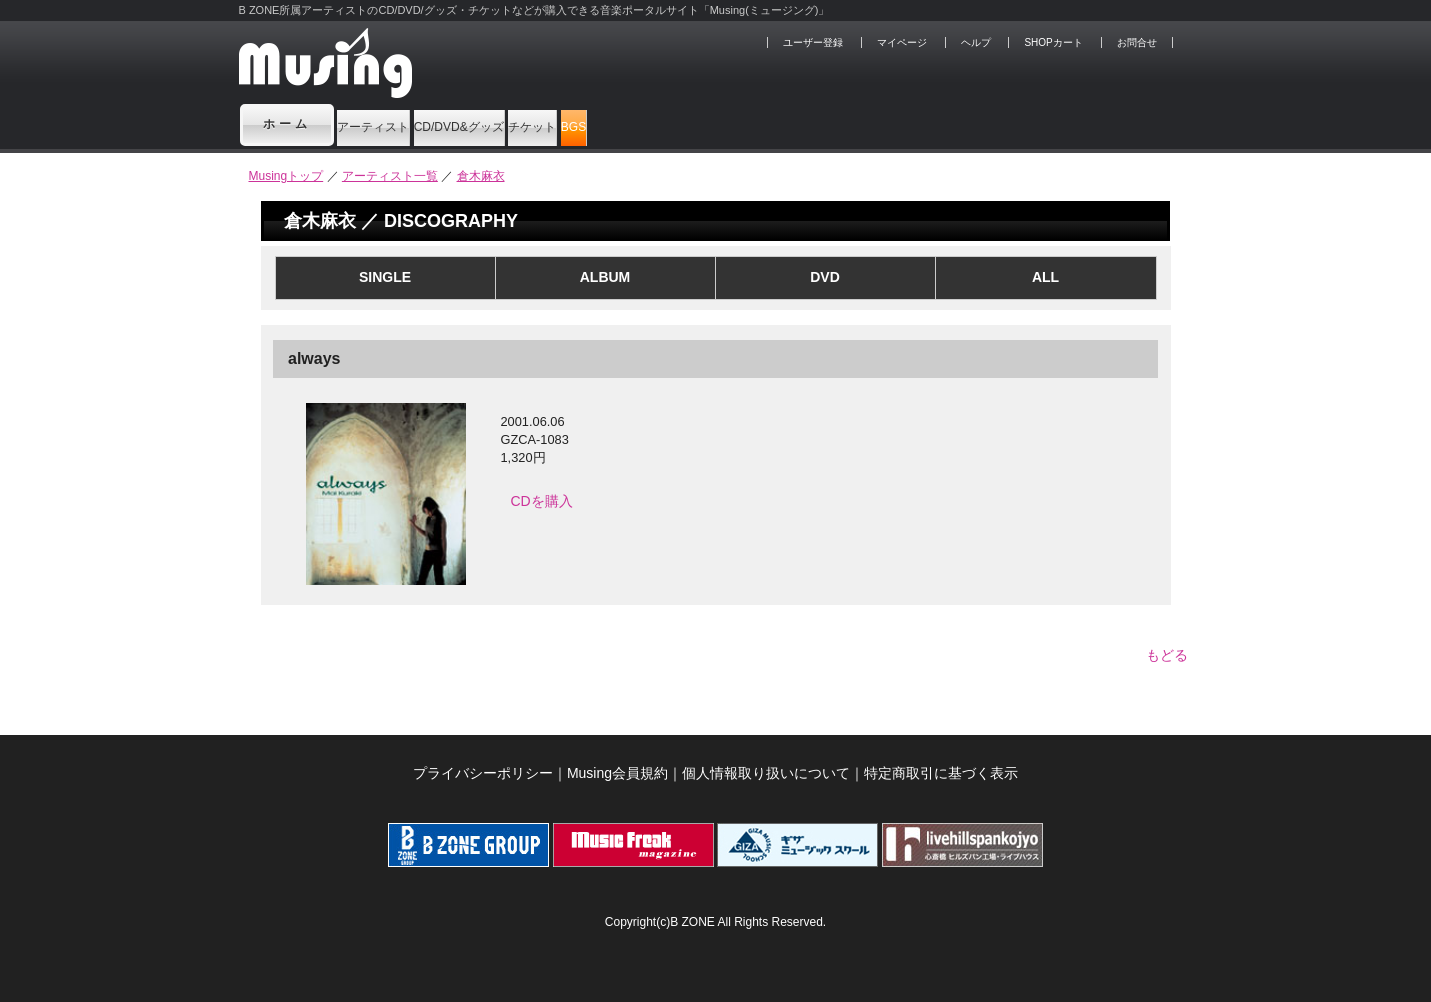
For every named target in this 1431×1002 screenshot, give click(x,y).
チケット (714, 124)
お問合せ (1137, 42)
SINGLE (385, 277)
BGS (815, 124)
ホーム (287, 124)
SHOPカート (1053, 42)
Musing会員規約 (617, 763)
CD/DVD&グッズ (569, 124)
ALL (1045, 277)
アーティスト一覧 (390, 176)
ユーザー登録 (813, 42)
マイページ (902, 42)
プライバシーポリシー (483, 763)
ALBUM (605, 277)
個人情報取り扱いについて (766, 763)
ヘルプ (976, 42)
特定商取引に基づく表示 (941, 763)
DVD (825, 277)
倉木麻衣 (481, 176)
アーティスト (407, 124)
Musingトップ (286, 176)
